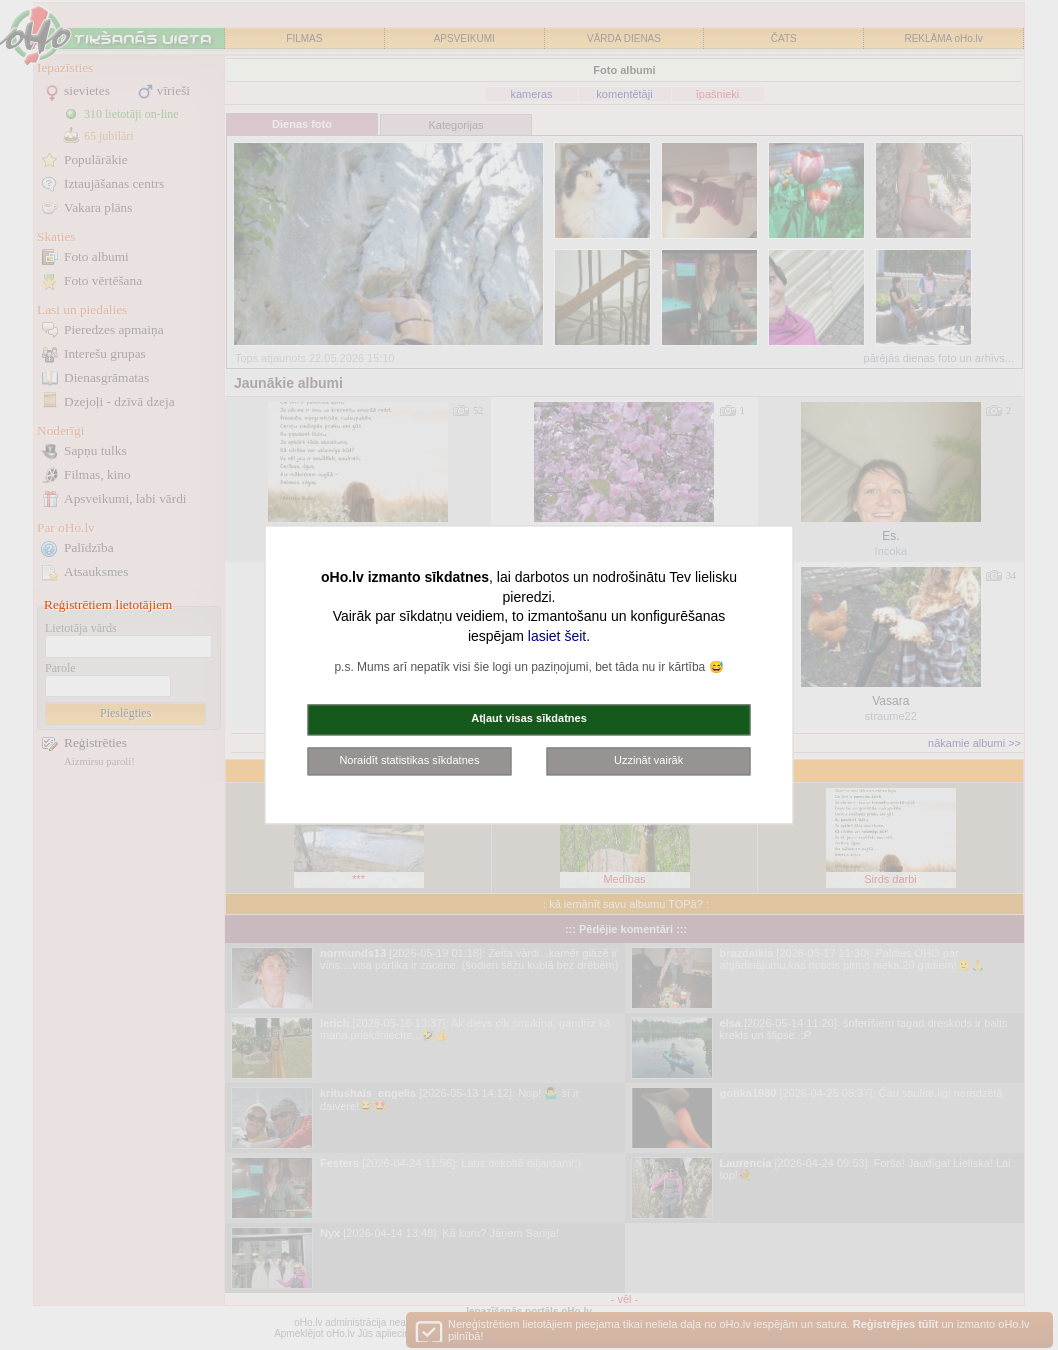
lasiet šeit (557, 636)
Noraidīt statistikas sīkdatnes (409, 760)
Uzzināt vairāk (648, 760)
